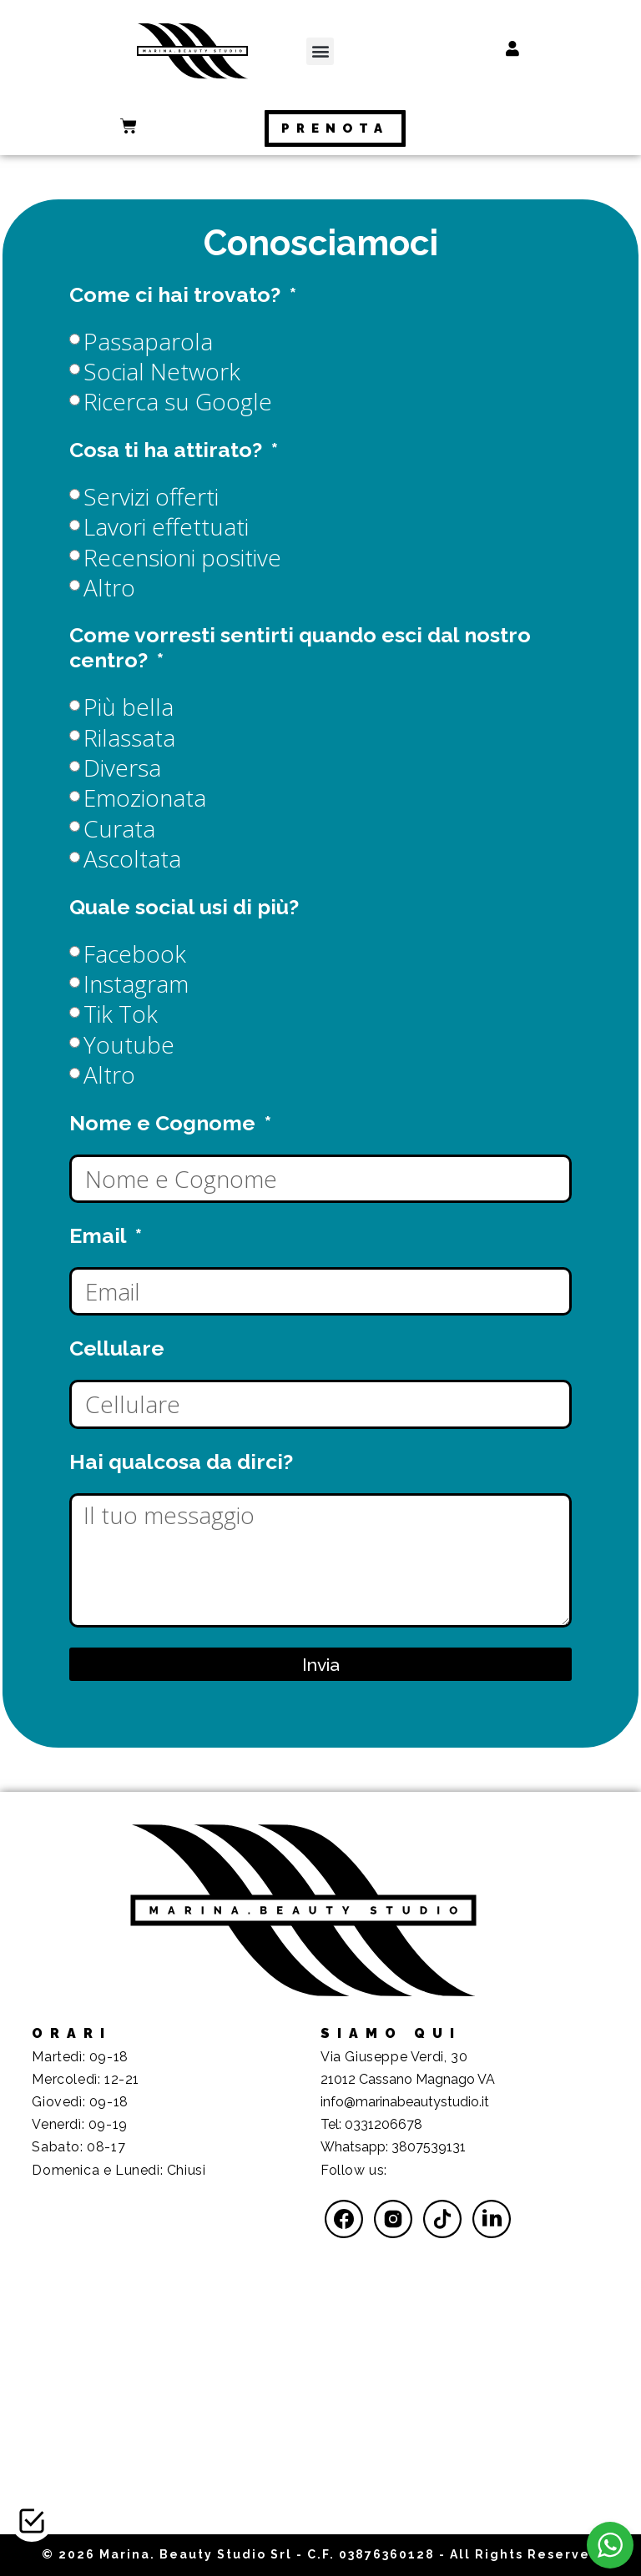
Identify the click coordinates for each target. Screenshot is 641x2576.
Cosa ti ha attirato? (168, 449)
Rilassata (129, 737)
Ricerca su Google (177, 401)
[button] (320, 51)
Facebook (134, 953)
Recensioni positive (182, 557)
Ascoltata (132, 858)
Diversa (122, 767)
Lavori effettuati (166, 526)
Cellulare (116, 1348)
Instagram (136, 983)
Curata (119, 828)
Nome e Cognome (164, 1122)
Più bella (128, 706)
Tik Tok (120, 1013)
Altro (109, 587)
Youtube (128, 1044)
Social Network (161, 371)
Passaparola (148, 341)
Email (100, 1235)
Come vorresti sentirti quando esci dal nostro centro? (300, 647)
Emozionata (144, 797)
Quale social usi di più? (184, 906)
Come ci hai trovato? (177, 294)
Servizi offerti (151, 496)
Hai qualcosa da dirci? (181, 1461)
